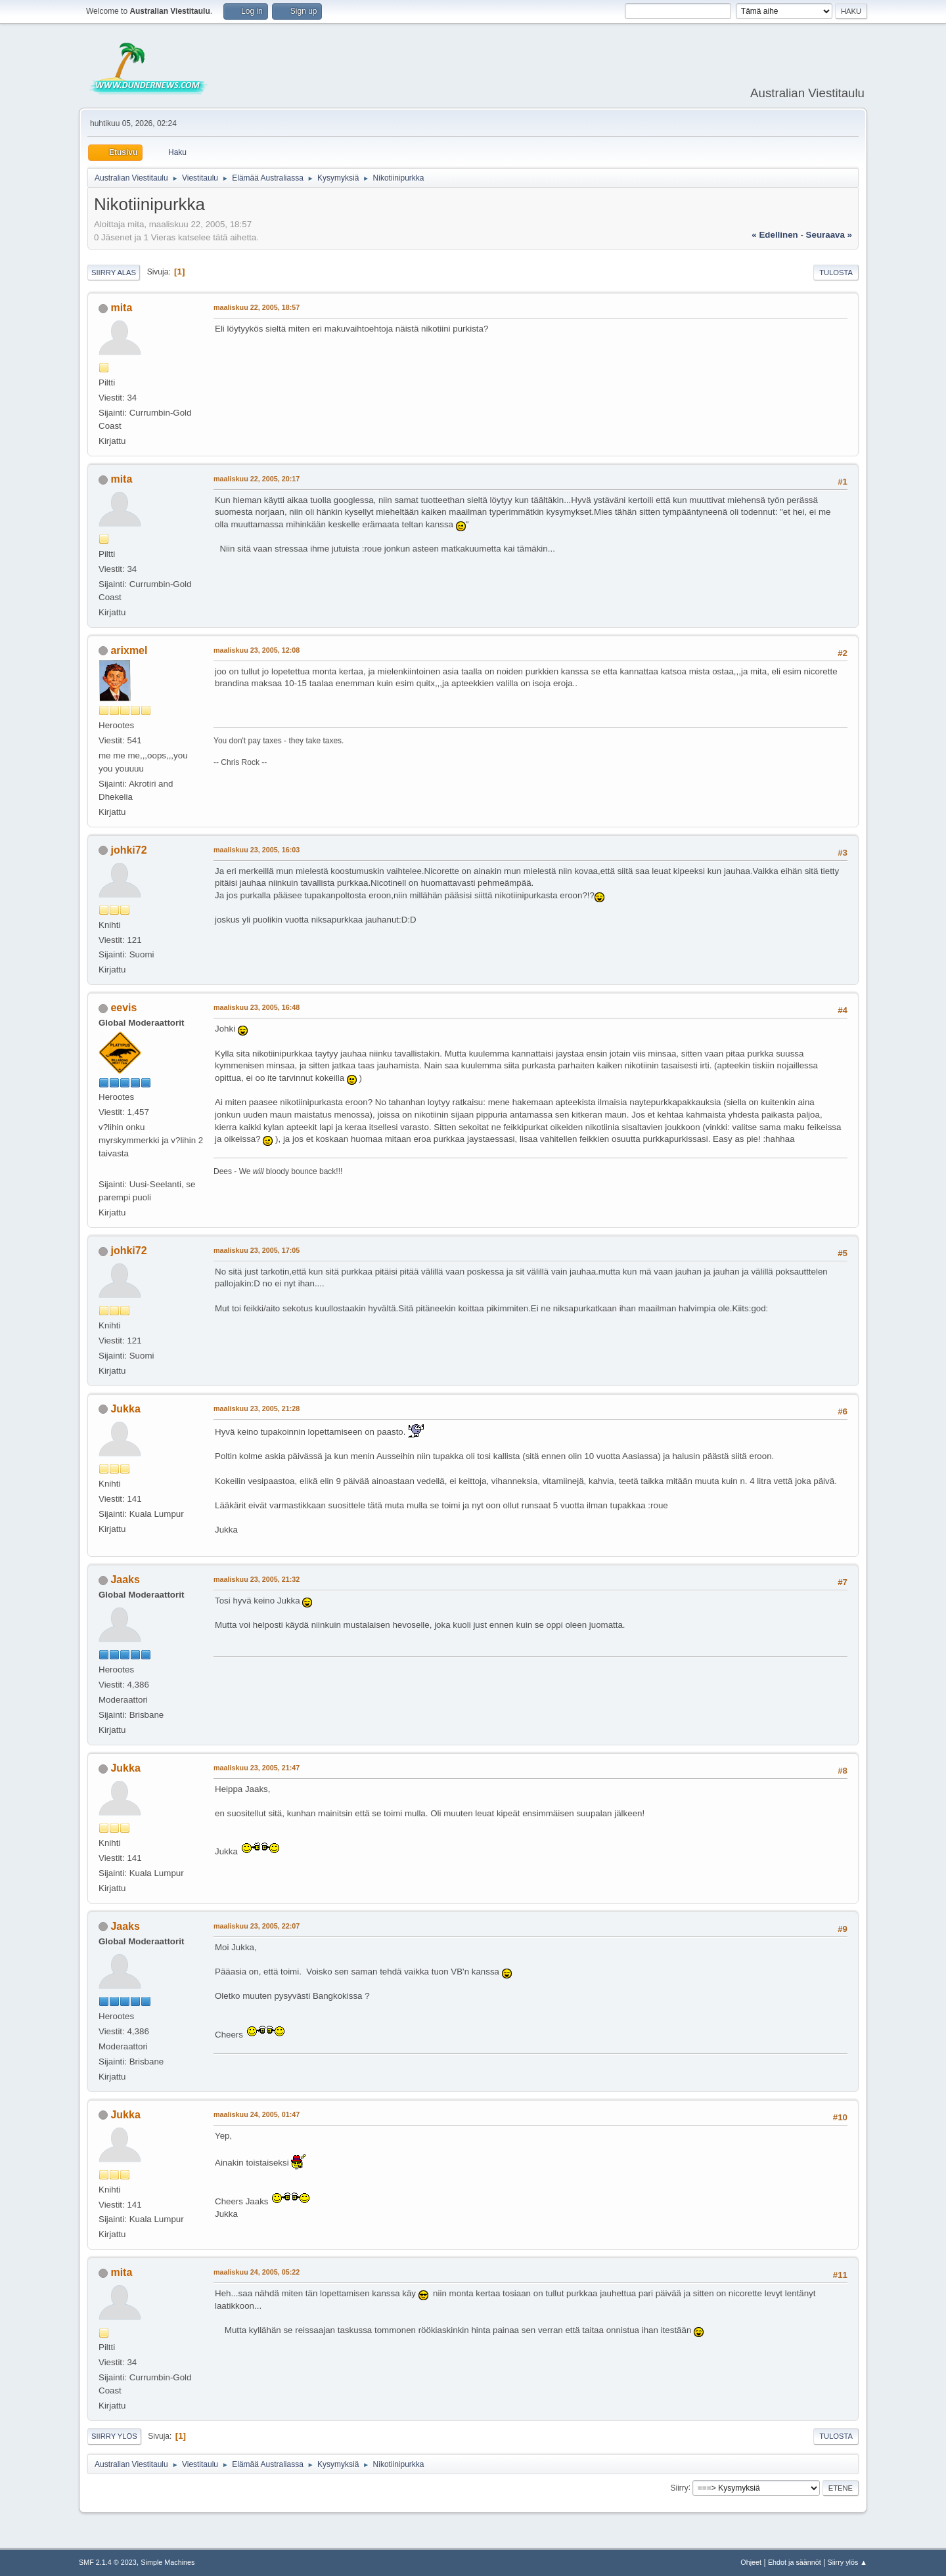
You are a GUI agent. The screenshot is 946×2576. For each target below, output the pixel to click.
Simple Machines (167, 2562)
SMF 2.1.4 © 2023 (108, 2562)
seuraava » (829, 235)
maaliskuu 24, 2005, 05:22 (257, 2272)
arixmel (128, 650)
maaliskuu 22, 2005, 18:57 (257, 307)
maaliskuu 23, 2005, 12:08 (257, 650)
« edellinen (775, 235)
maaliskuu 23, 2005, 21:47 (257, 1768)
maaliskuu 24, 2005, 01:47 (257, 2114)
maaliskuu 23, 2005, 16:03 (257, 850)
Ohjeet (750, 2562)
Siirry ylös (114, 2436)
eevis (123, 1007)
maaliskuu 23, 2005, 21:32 (257, 1579)
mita (121, 307)
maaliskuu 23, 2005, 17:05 (257, 1250)
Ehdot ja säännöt (794, 2562)
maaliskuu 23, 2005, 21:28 (257, 1408)
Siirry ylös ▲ (847, 2562)
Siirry (679, 2487)
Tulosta (836, 272)
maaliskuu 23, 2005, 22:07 (257, 1926)
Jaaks (124, 1579)
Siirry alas (113, 272)
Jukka (125, 1408)
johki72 (128, 850)
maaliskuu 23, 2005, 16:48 (257, 1007)
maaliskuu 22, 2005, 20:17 (257, 479)
